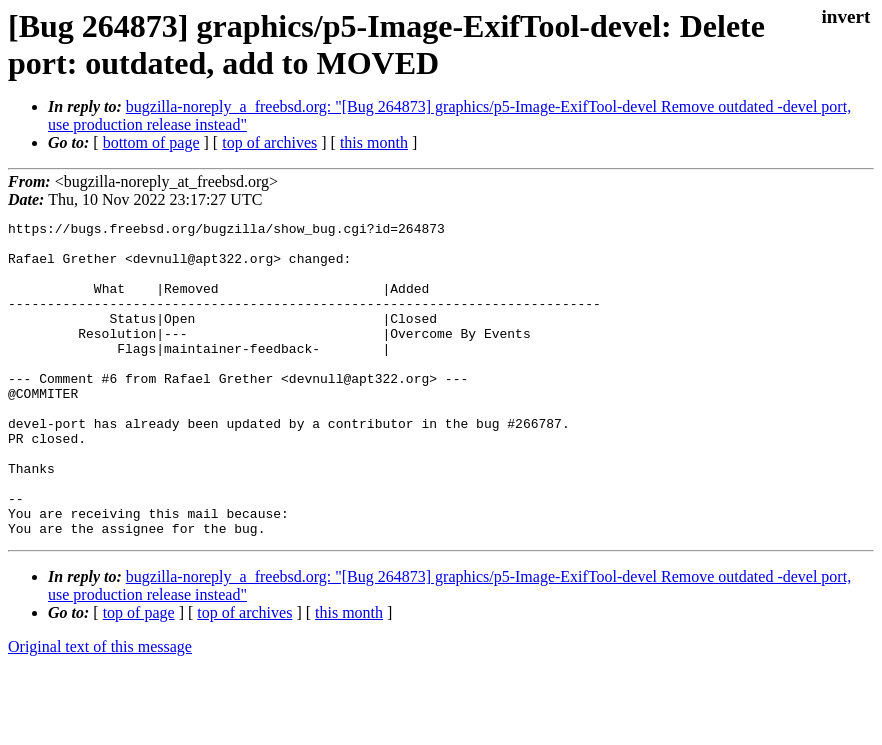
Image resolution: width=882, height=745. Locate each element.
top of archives (269, 142)
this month (374, 142)
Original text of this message (100, 709)
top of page (139, 675)
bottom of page (151, 142)
